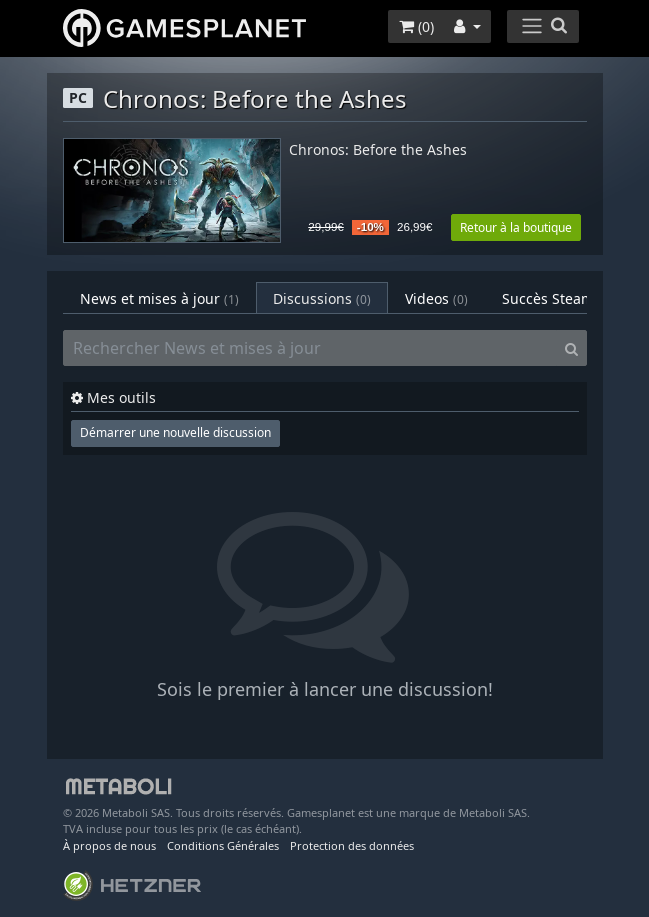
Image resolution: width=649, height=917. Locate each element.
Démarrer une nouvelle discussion (175, 432)
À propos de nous (109, 845)
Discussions (322, 298)
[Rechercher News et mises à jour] (310, 348)
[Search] (571, 348)
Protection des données (352, 845)
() (416, 26)
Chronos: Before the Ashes (378, 150)
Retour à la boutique (516, 227)
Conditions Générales (223, 845)
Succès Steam (561, 298)
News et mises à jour (159, 298)
